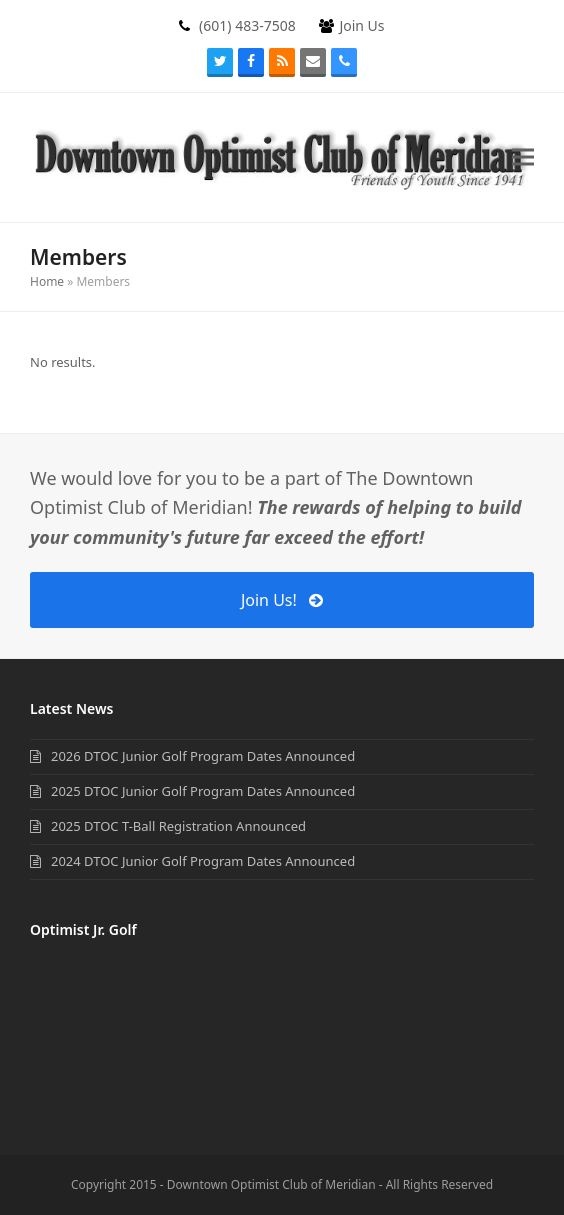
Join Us (361, 25)
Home (47, 281)
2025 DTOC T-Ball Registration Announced (178, 826)
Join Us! (282, 600)
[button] (523, 157)
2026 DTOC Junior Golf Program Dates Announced (203, 756)
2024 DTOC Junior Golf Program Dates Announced (203, 861)
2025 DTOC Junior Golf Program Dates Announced (203, 791)
